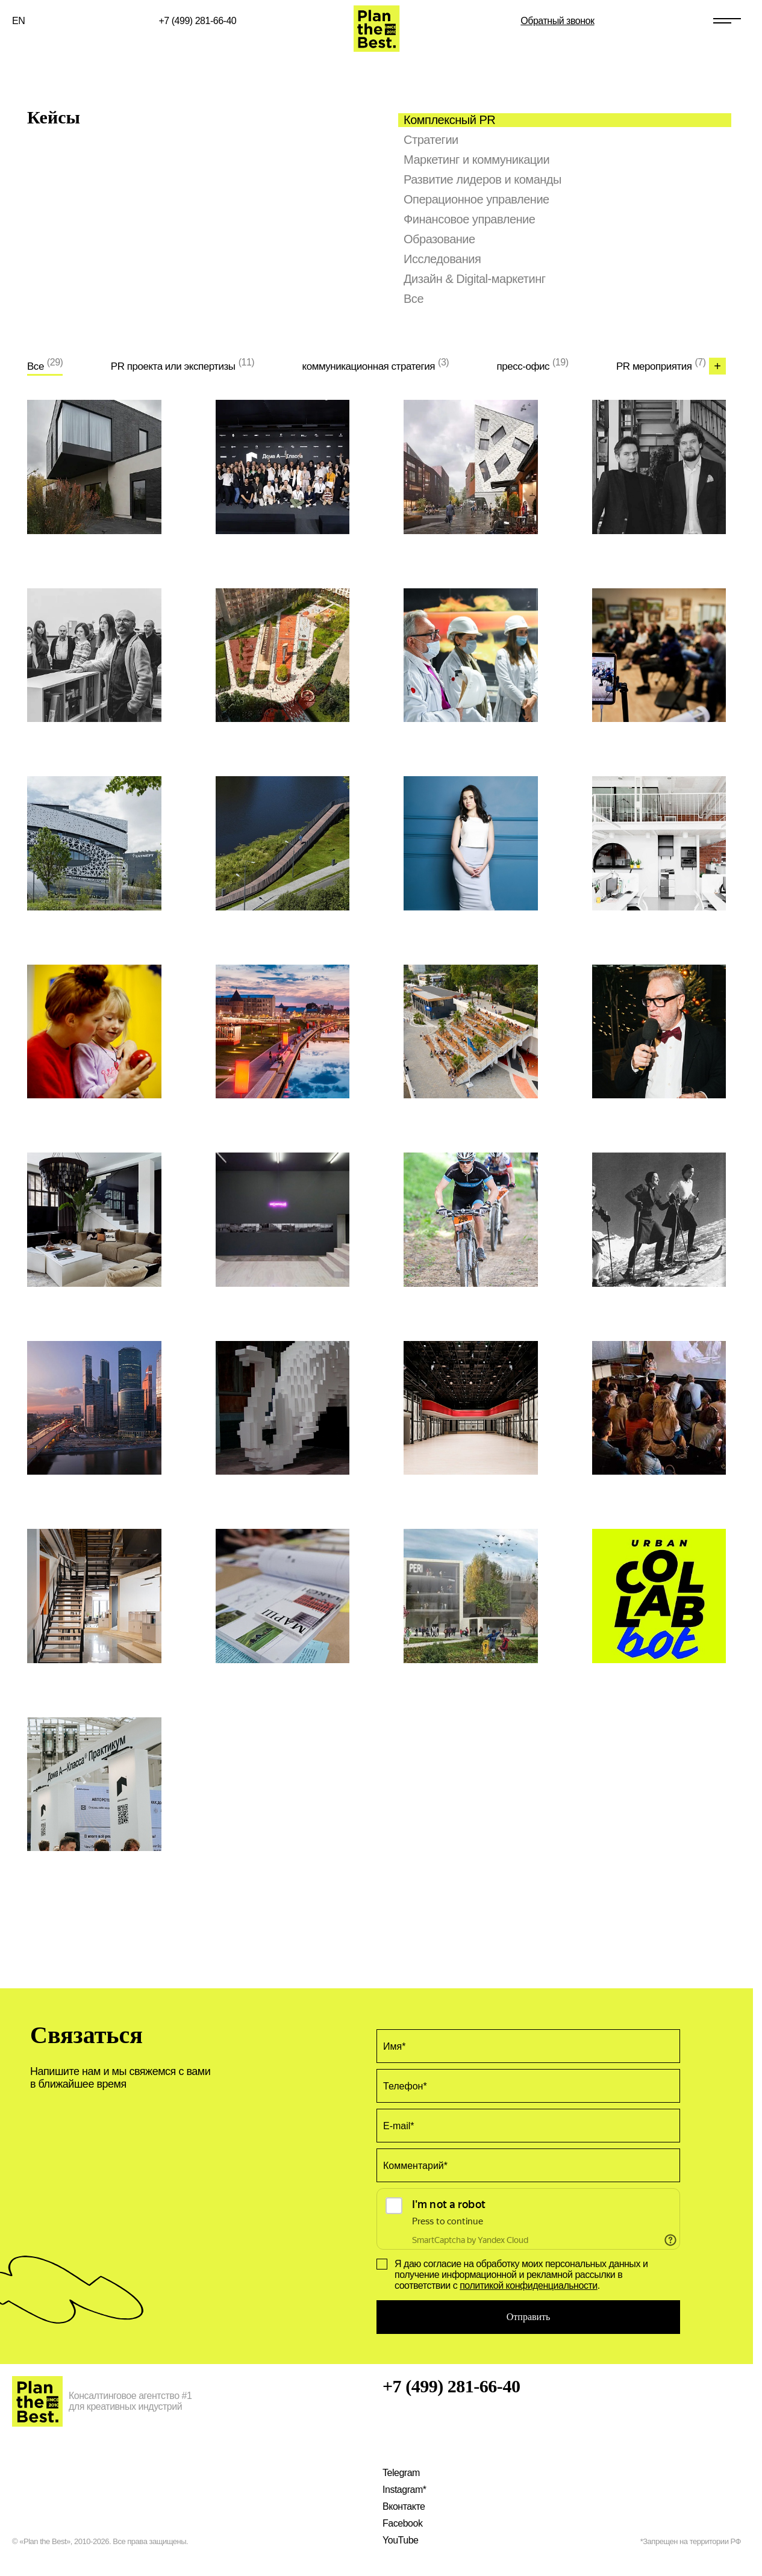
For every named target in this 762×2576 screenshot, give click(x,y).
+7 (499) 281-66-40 (198, 21)
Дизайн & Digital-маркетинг (475, 278)
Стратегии (431, 139)
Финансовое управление (469, 219)
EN (18, 21)
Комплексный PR (449, 119)
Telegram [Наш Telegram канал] (401, 2473)
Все (413, 298)
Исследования (442, 259)
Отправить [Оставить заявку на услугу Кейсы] (529, 2317)
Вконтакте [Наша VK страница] (404, 2506)
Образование (439, 239)
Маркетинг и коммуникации (476, 159)
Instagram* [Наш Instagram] (404, 2489)
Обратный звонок (557, 21)
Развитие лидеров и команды (482, 179)
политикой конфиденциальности (529, 2285)
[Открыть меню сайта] (727, 21)
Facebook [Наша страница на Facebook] (402, 2523)
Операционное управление (476, 199)
